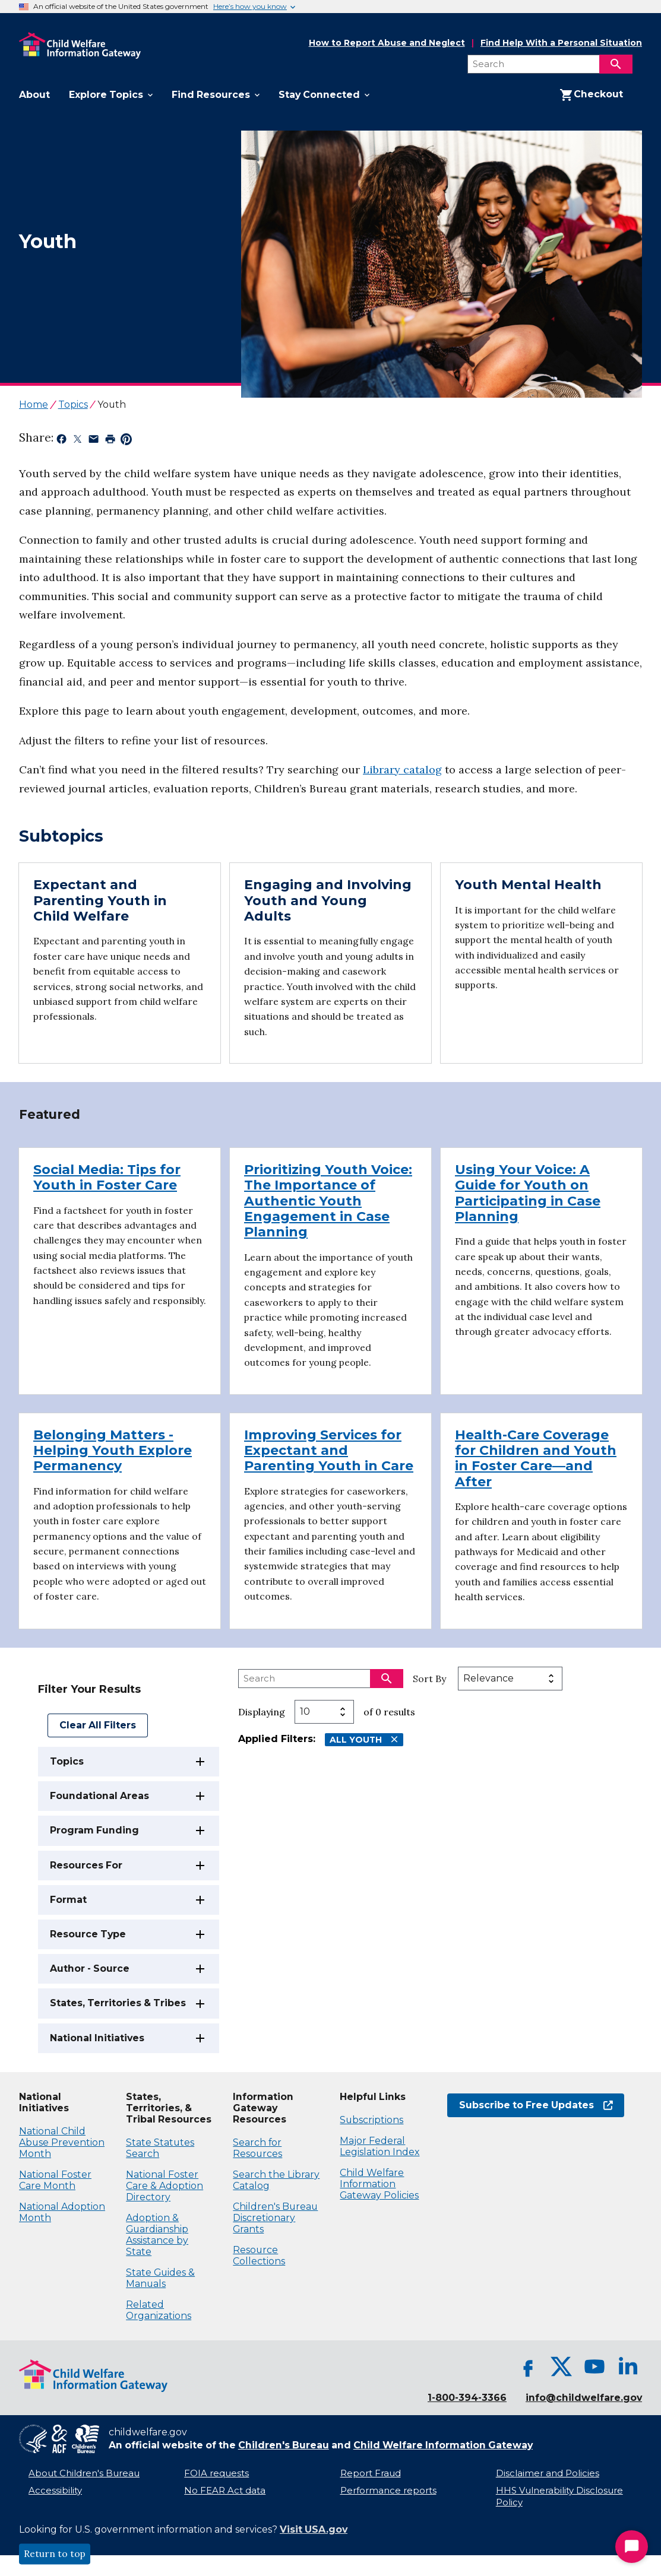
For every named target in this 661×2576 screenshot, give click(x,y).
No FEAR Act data (224, 2490)
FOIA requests (216, 2473)
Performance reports (388, 2490)
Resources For (86, 1865)
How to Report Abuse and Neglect (387, 43)
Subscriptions (371, 2119)
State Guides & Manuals (160, 2278)
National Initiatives (97, 2038)
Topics (67, 1761)
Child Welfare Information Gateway (443, 2445)
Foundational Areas (99, 1795)
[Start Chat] (631, 2546)
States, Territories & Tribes (118, 2003)
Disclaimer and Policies (547, 2473)
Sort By (429, 1678)
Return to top (55, 2554)
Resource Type (88, 1934)
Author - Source (89, 1968)
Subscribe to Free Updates (536, 2105)
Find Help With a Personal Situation (561, 43)
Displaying (261, 1712)
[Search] (615, 64)
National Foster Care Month (55, 2180)
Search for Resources (257, 2148)
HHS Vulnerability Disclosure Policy (559, 2496)
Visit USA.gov (313, 2529)
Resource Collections (259, 2255)
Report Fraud (370, 2473)
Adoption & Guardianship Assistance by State (157, 2234)
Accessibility (55, 2490)
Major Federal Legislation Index (379, 2146)
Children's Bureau (283, 2445)
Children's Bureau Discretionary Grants (275, 2218)
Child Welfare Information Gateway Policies (379, 2184)
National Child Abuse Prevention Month (62, 2142)
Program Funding (94, 1830)
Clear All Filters (97, 1725)
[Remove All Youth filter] (394, 1739)
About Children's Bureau (84, 2473)
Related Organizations (158, 2310)
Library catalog (402, 769)
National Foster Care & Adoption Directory (164, 2186)
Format (68, 1899)
